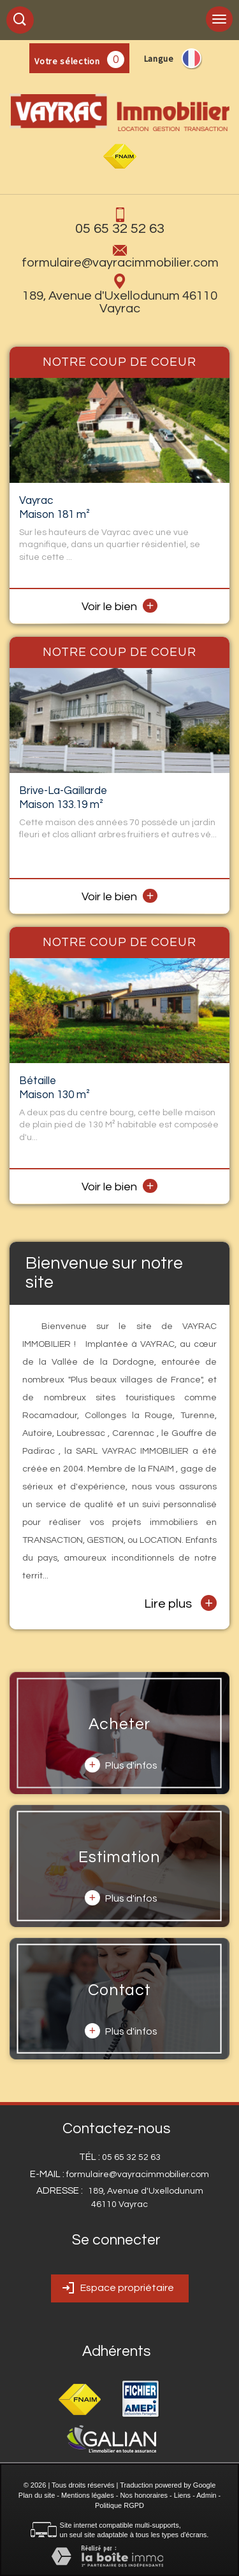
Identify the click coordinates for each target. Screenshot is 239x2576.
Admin (206, 2495)
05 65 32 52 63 (119, 228)
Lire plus (180, 1603)
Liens (182, 2495)
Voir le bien (120, 607)
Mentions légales (87, 2495)
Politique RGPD (119, 2505)
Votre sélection (67, 61)
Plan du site (36, 2495)
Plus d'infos (121, 1764)
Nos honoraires (144, 2495)
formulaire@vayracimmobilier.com (120, 262)
